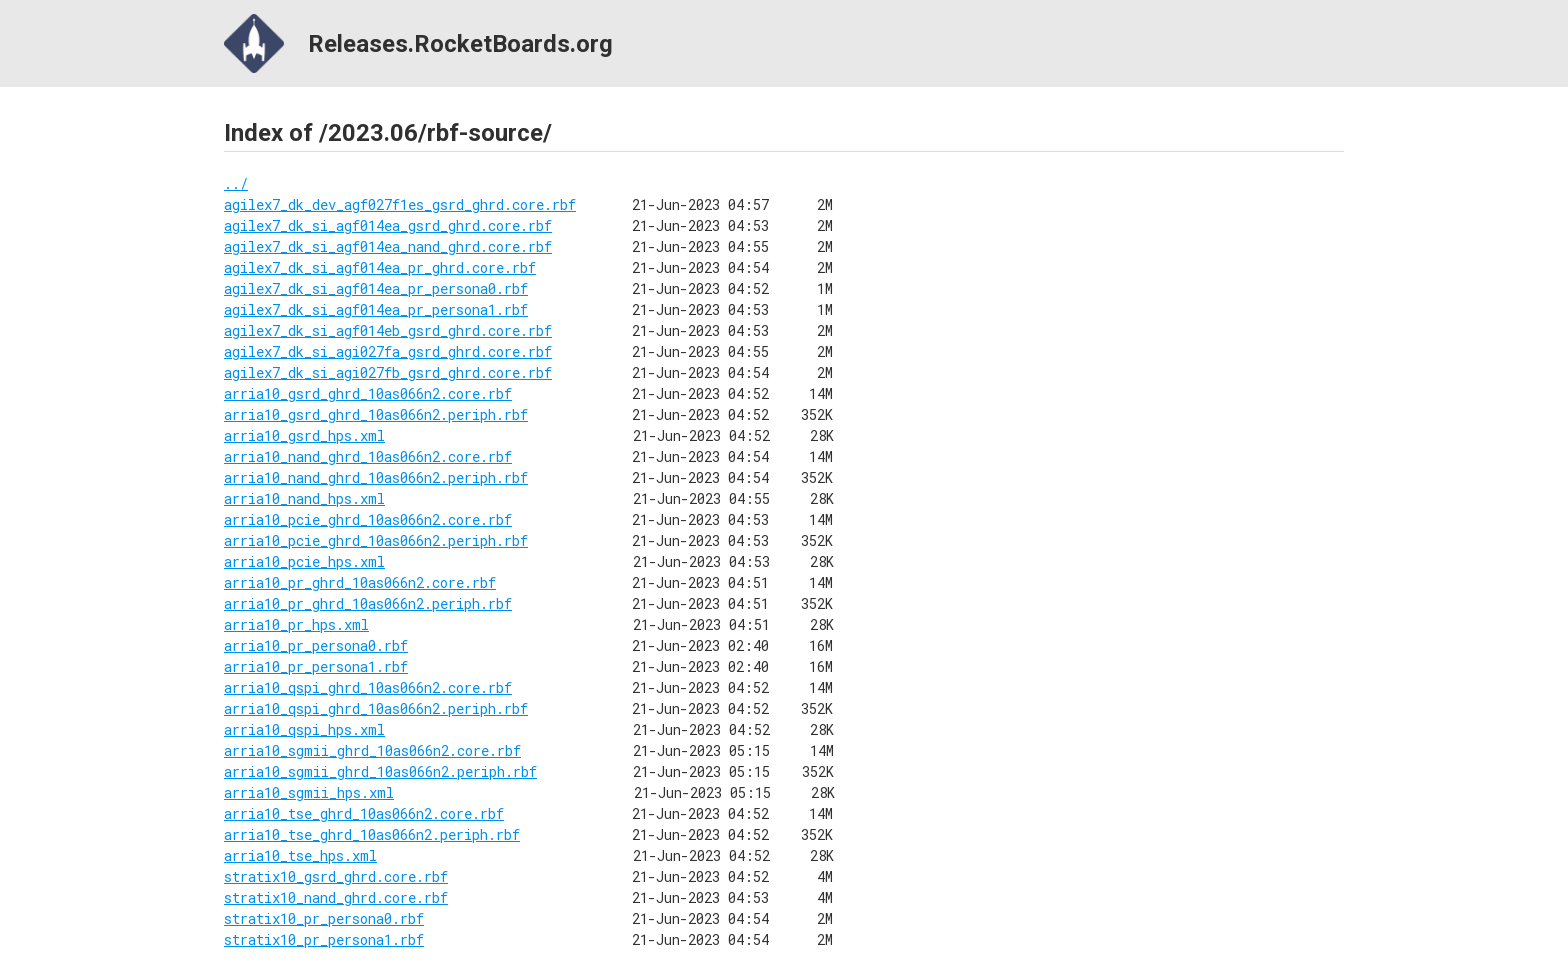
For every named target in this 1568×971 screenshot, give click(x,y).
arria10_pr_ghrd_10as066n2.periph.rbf (368, 603)
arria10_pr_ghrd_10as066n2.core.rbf (360, 582)
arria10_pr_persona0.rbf (316, 645)
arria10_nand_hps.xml (304, 498)
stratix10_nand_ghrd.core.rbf (336, 897)
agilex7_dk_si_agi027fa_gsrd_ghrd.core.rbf (388, 351)
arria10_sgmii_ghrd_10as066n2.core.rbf (372, 750)
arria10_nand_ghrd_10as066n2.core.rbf (368, 456)
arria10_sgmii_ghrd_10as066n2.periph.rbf (380, 771)
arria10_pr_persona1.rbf (316, 666)
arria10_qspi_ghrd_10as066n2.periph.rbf (376, 708)
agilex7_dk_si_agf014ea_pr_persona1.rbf (376, 309)
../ (236, 183)
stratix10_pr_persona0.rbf (324, 918)
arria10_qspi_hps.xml (304, 729)
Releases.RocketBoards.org (418, 43)
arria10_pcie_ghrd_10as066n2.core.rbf (368, 519)
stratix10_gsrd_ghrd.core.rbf (336, 876)
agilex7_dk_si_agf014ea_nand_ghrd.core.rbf (388, 246)
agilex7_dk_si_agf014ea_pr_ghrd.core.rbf (380, 267)
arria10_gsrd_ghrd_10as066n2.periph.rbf (376, 414)
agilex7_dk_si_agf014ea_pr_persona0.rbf (376, 288)
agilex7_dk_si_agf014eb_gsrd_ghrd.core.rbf (388, 330)
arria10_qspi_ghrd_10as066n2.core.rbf (368, 687)
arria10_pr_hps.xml (296, 624)
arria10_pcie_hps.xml (304, 561)
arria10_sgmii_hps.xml (309, 792)
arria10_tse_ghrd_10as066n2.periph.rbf (372, 834)
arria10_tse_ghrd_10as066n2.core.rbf (364, 813)
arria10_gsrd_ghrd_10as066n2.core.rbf (368, 393)
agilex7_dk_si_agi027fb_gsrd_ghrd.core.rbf (388, 372)
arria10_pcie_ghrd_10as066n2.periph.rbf (376, 540)
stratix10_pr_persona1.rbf (324, 939)
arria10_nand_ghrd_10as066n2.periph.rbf (376, 477)
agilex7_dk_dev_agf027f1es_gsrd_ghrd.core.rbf (400, 204)
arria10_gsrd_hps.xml (304, 435)
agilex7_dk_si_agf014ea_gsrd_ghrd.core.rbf (388, 225)
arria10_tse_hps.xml (300, 855)
